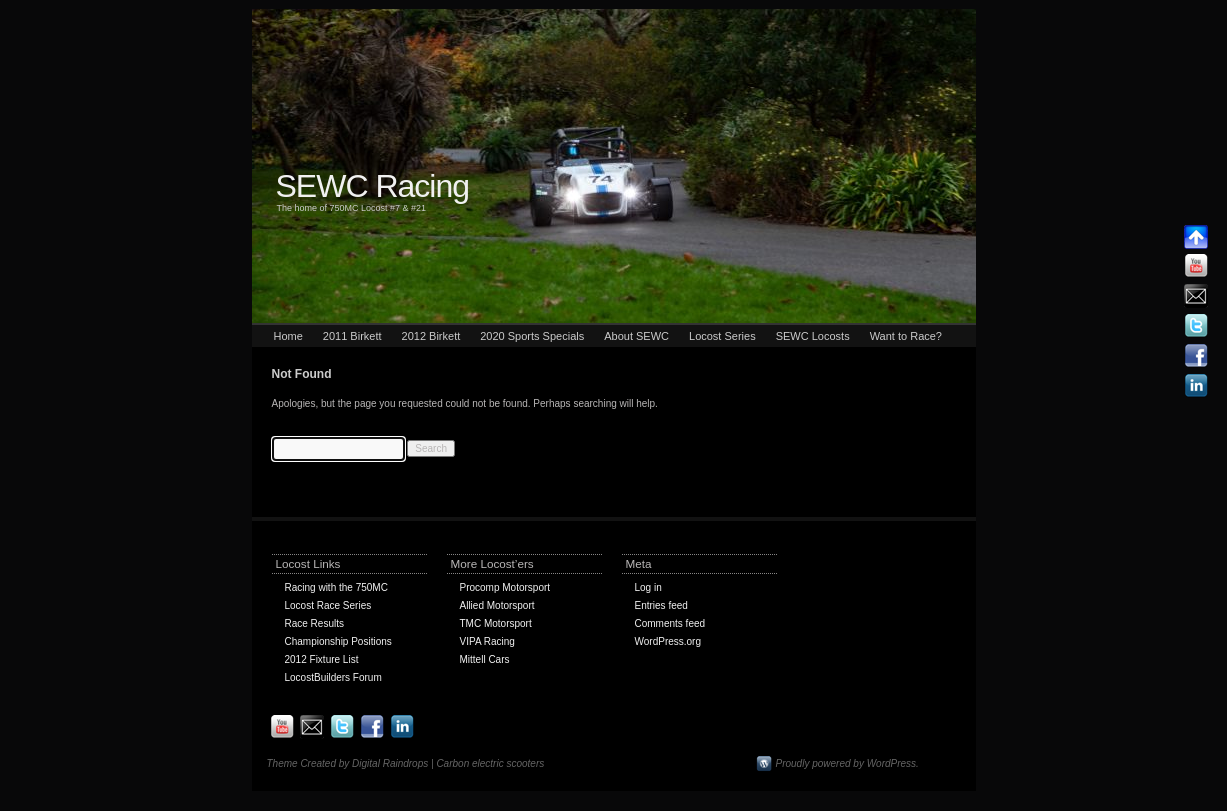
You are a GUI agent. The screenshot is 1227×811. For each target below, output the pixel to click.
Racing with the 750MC (336, 587)
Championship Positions (338, 641)
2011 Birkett (352, 336)
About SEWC (636, 336)
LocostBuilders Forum (333, 677)
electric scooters (508, 763)
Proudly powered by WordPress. (847, 763)
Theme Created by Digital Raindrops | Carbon (369, 763)
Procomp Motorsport (505, 587)
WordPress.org (668, 641)
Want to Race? (906, 336)
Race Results (314, 623)
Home (288, 336)
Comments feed (670, 623)
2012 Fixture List (322, 659)
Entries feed (661, 605)
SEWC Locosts (813, 336)
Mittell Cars (485, 659)
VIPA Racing (487, 641)
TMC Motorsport (496, 623)
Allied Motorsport (497, 605)
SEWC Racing (373, 186)
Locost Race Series (328, 605)
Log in (648, 587)
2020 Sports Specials (532, 336)
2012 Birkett (431, 336)
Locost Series (722, 336)
